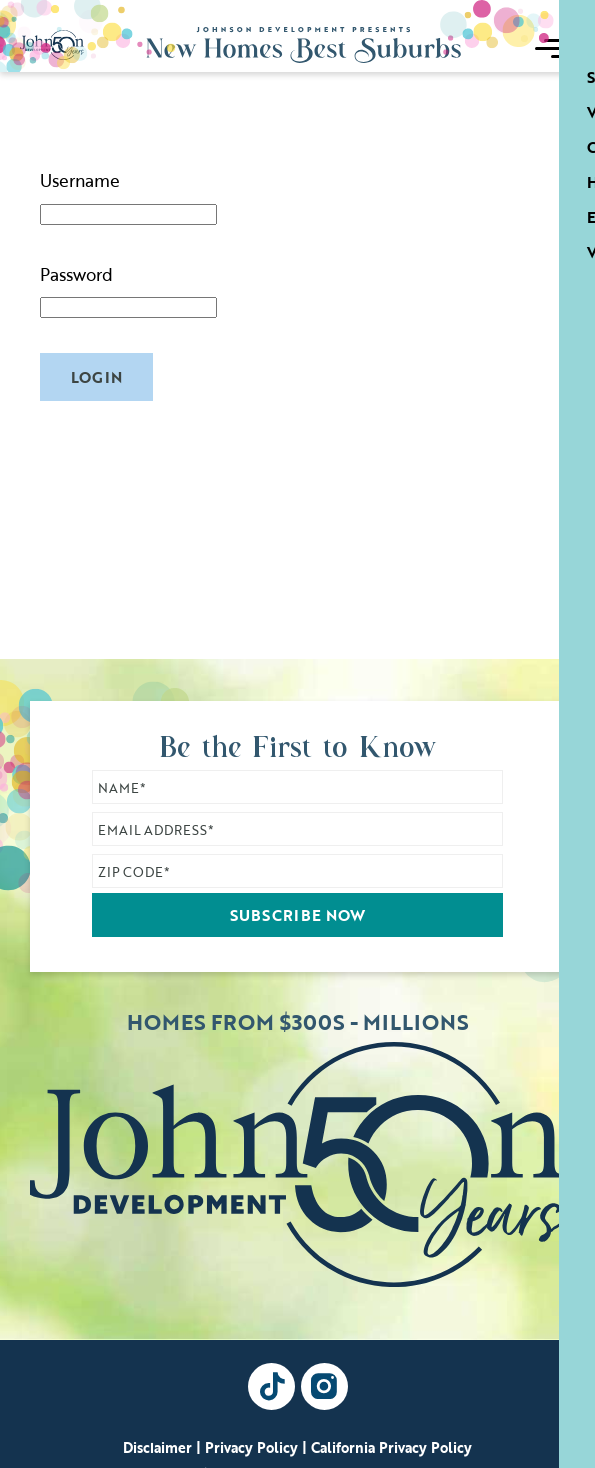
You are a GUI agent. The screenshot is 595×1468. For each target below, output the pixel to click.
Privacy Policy (251, 1448)
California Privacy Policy (391, 1448)
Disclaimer (157, 1448)
